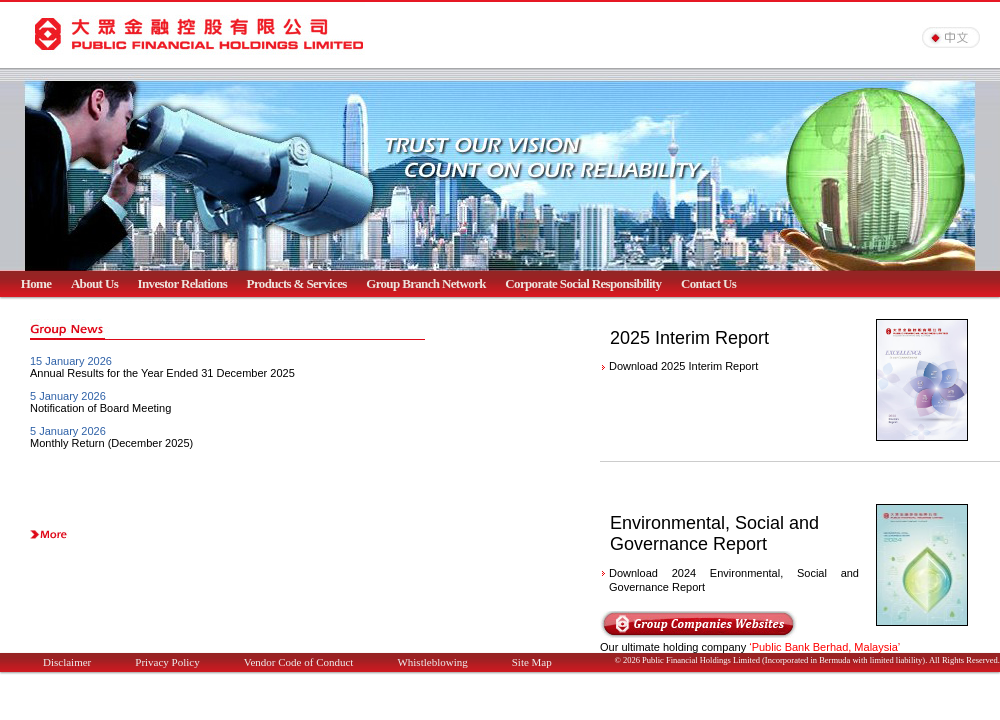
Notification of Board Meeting (100, 408)
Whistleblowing (432, 662)
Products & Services (297, 283)
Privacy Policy (167, 662)
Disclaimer (67, 662)
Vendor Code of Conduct (299, 662)
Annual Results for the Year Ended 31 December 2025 (162, 373)
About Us (94, 283)
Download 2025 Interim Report (683, 366)
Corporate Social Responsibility (583, 283)
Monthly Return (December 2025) (111, 443)
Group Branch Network (426, 283)
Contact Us (708, 283)
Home (36, 283)
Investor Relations (183, 283)
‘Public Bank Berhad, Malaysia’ (824, 647)
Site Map (532, 662)
